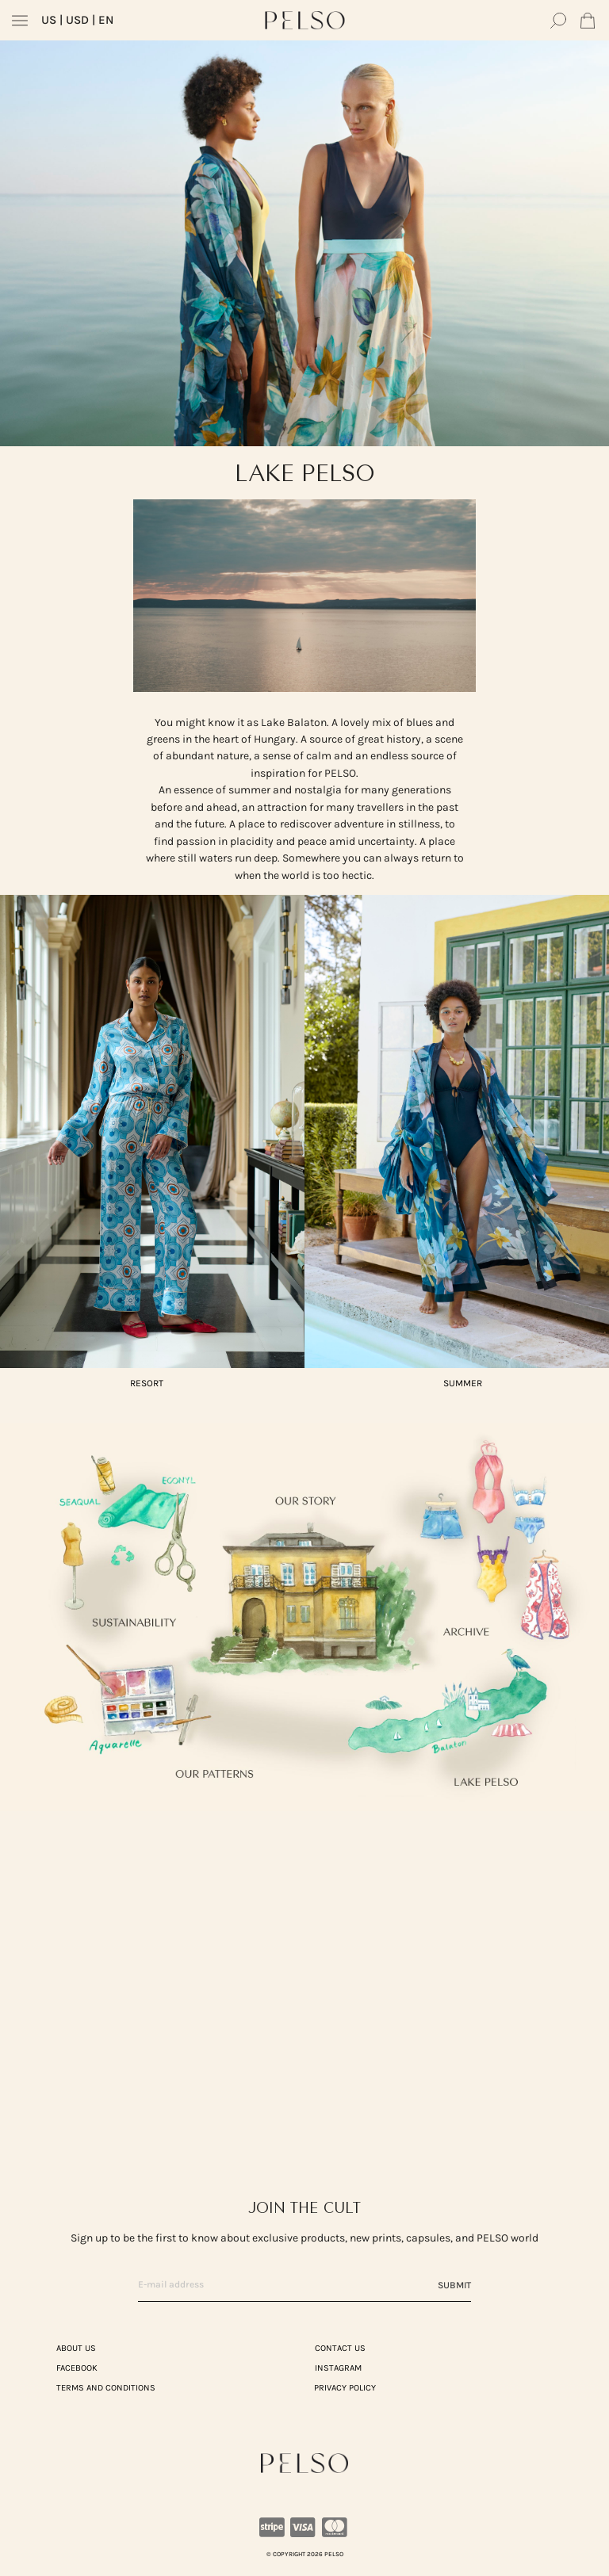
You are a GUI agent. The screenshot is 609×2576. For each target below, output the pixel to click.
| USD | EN (77, 20)
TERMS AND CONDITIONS (105, 2388)
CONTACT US (340, 2348)
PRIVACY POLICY (345, 2388)
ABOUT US (76, 2348)
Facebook (77, 2368)
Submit (454, 2285)
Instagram (338, 2368)
